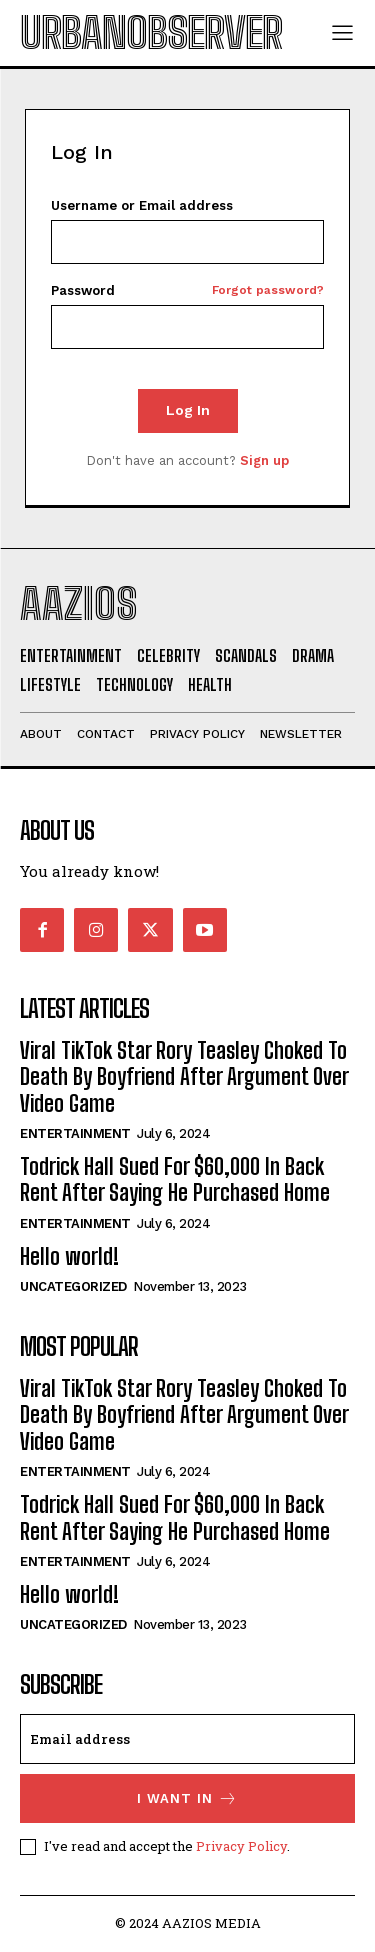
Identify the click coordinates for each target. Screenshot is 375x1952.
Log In (188, 410)
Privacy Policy (241, 1846)
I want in (187, 1798)
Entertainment (75, 1133)
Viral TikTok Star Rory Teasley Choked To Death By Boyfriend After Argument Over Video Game (184, 1077)
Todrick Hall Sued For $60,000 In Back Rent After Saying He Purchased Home (175, 1179)
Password (187, 290)
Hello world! (69, 1256)
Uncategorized (73, 1286)
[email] (187, 1739)
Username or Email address (142, 205)
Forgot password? (268, 290)
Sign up (264, 460)
